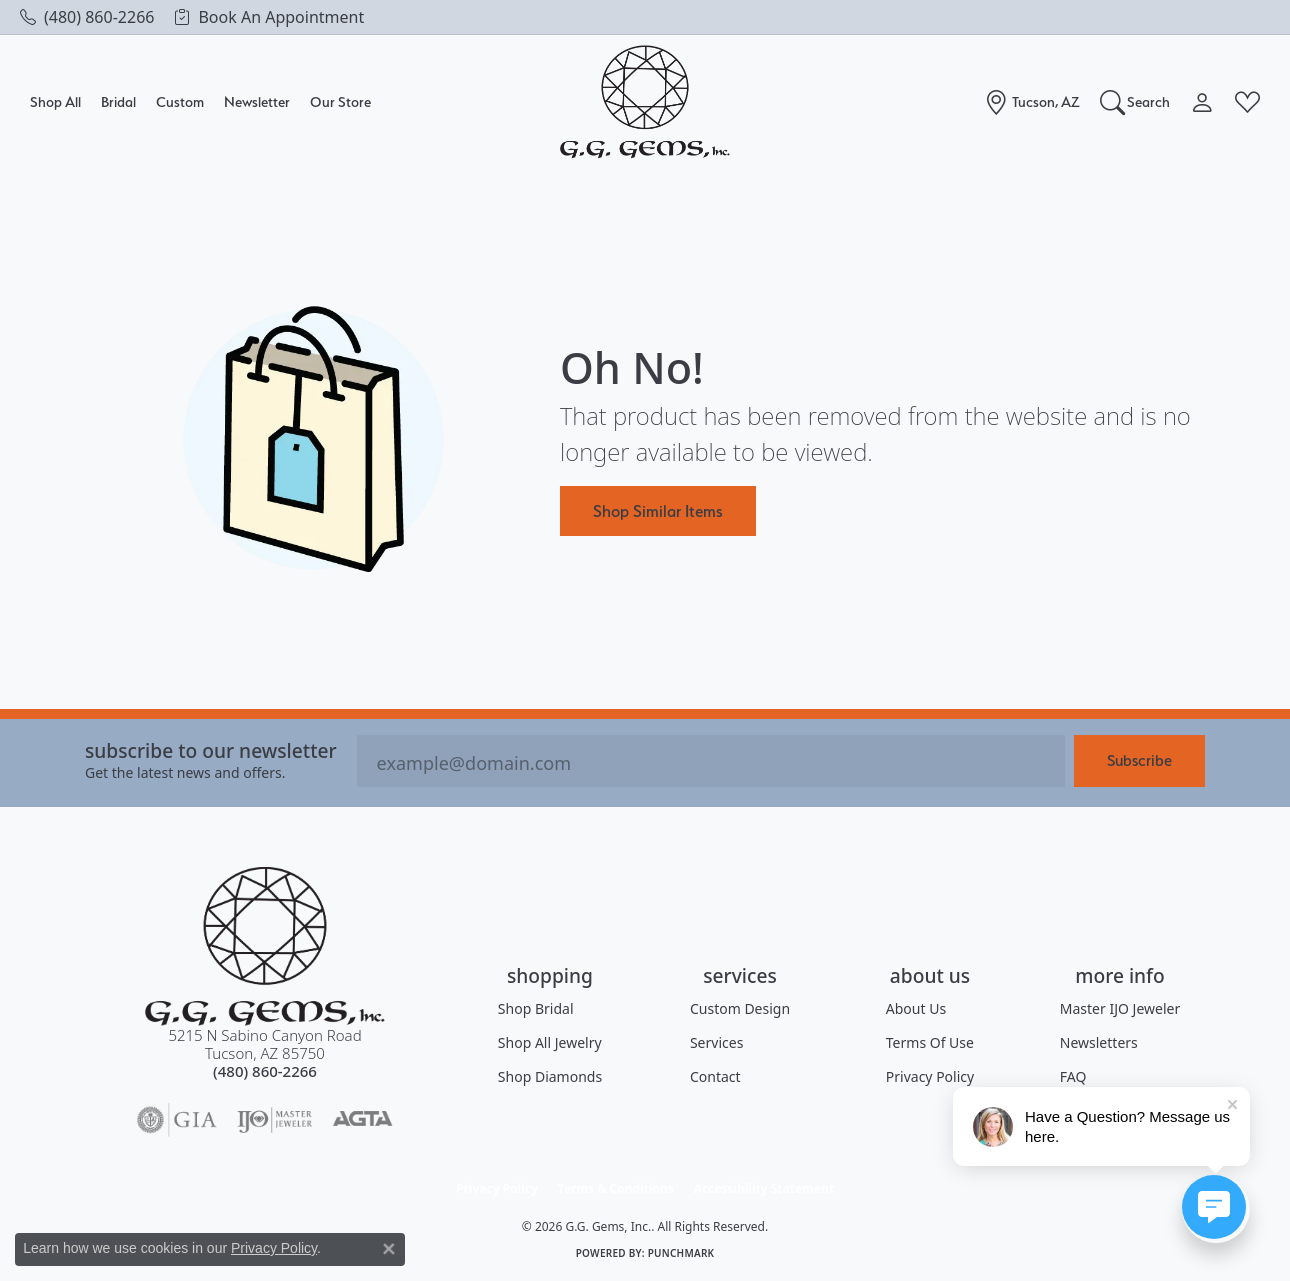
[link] (87, 17)
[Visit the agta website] (362, 1120)
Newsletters (1099, 1042)
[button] (1135, 102)
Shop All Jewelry (550, 1042)
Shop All (55, 101)
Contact (715, 1076)
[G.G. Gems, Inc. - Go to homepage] (265, 946)
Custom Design (740, 1008)
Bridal (118, 101)
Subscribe (1139, 760)
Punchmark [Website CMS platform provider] (681, 1253)
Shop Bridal (536, 1008)
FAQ (1073, 1076)
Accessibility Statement (764, 1188)
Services (716, 1042)
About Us (916, 1008)
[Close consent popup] (389, 1249)
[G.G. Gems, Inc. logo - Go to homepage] (645, 102)
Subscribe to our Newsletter (211, 750)
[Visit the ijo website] (274, 1120)
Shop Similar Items (658, 511)
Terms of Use (930, 1042)
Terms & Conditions (616, 1188)
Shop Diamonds (550, 1076)
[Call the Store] (265, 1071)
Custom (180, 101)
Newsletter (257, 101)
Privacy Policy (930, 1076)
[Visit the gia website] (177, 1120)
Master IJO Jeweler (1120, 1008)
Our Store (340, 101)
